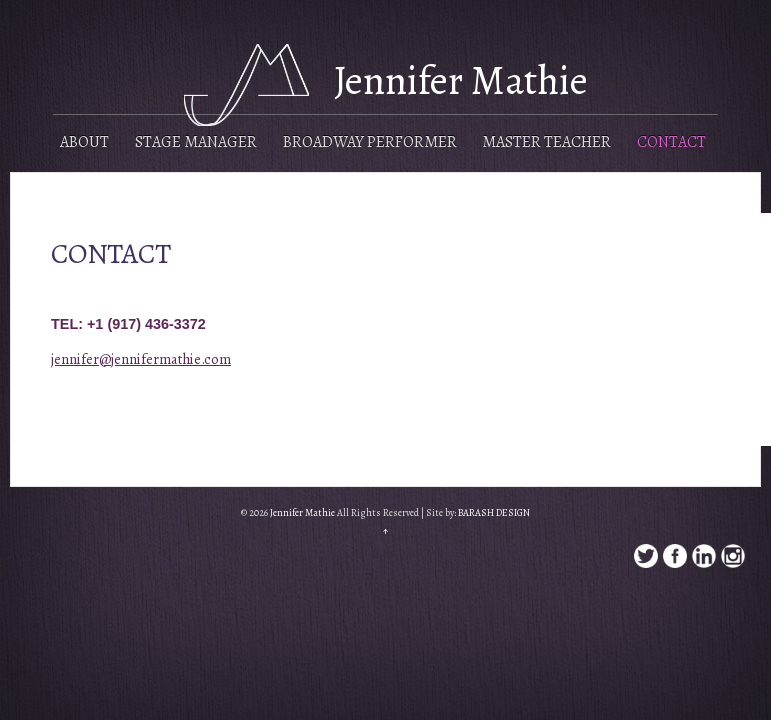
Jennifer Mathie (461, 80)
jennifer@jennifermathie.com (141, 359)
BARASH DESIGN (494, 512)
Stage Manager (196, 142)
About (84, 142)
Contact (671, 142)
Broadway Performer (370, 142)
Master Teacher (546, 142)
